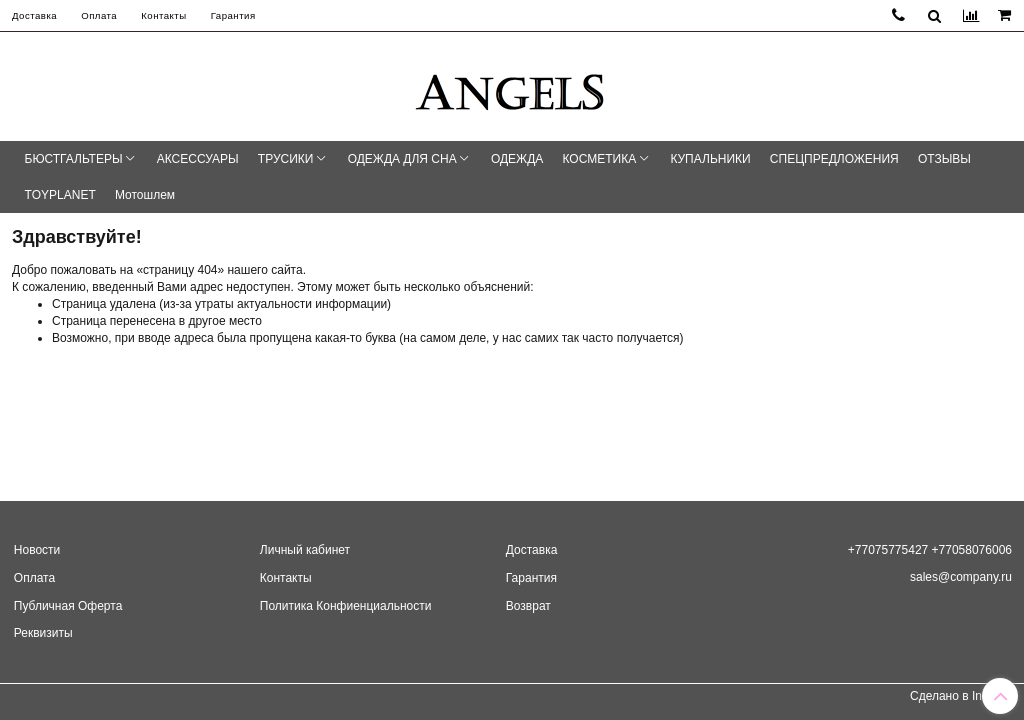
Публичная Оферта (68, 606)
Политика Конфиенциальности (346, 606)
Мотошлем (145, 195)
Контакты (163, 15)
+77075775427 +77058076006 (930, 550)
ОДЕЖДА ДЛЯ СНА (402, 159)
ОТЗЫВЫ (944, 159)
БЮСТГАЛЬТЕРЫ (74, 159)
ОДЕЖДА (517, 159)
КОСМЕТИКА (600, 159)
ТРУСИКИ (286, 159)
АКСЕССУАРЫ (198, 159)
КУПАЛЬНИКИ (710, 159)
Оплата (99, 15)
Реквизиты (43, 633)
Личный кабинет (305, 550)
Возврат (528, 606)
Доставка (34, 15)
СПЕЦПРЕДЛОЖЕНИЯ (834, 159)
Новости (37, 550)
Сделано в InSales (961, 696)
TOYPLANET (60, 195)
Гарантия (233, 15)
